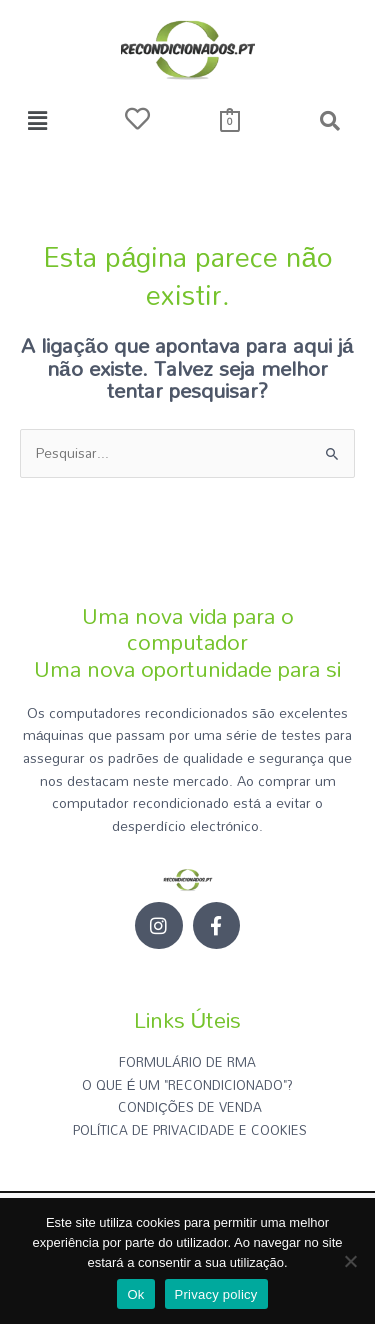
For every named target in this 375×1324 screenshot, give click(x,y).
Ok (135, 1294)
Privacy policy (216, 1294)
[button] (37, 120)
